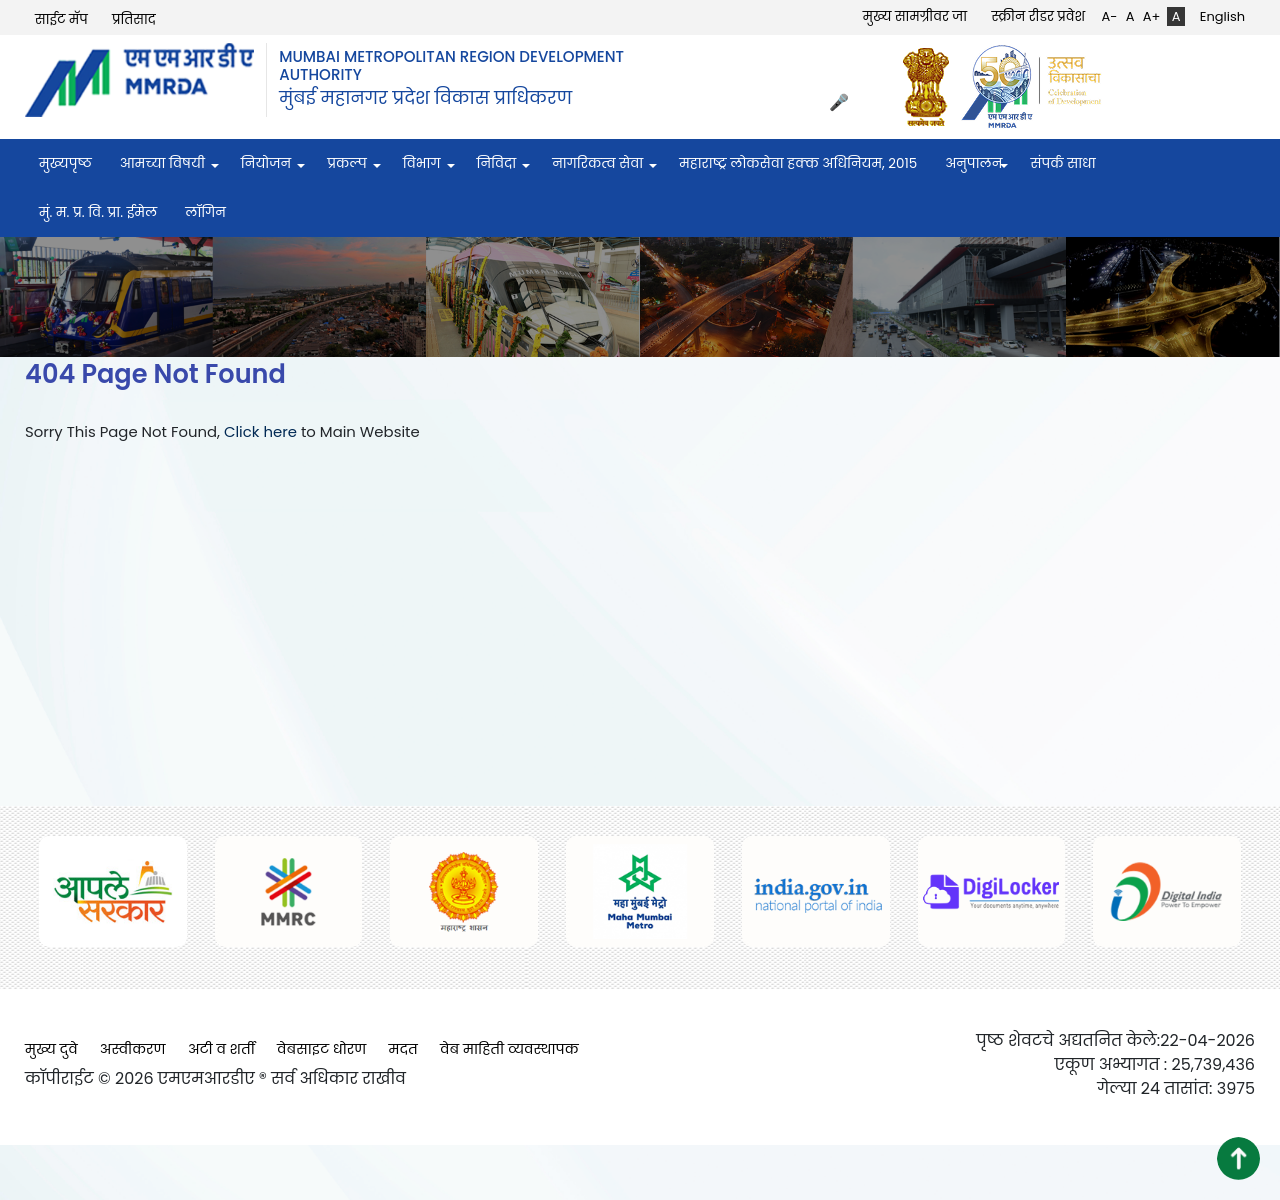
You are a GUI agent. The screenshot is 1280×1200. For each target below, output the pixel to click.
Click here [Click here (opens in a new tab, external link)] (260, 431)
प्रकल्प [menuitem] (347, 163)
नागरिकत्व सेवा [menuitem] (597, 163)
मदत (403, 1049)
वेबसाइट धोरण (321, 1049)
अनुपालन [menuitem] (973, 163)
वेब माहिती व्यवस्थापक (509, 1049)
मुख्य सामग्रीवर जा (915, 16)
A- (1109, 16)
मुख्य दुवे (51, 1049)
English (1222, 16)
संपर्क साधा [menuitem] (1062, 163)
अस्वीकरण (133, 1049)
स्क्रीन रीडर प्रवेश (1038, 16)
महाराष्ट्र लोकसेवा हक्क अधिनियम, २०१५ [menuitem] (798, 163)
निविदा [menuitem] (497, 163)
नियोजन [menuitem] (266, 163)
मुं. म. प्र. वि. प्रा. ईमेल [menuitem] (98, 212)
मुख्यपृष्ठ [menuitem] (65, 163)
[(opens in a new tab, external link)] (931, 86)
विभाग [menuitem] (422, 163)
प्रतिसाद (134, 19)
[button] (1238, 1158)
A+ (1152, 16)
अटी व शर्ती (221, 1049)
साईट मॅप (61, 19)
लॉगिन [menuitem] (205, 212)
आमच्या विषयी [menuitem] (162, 163)
